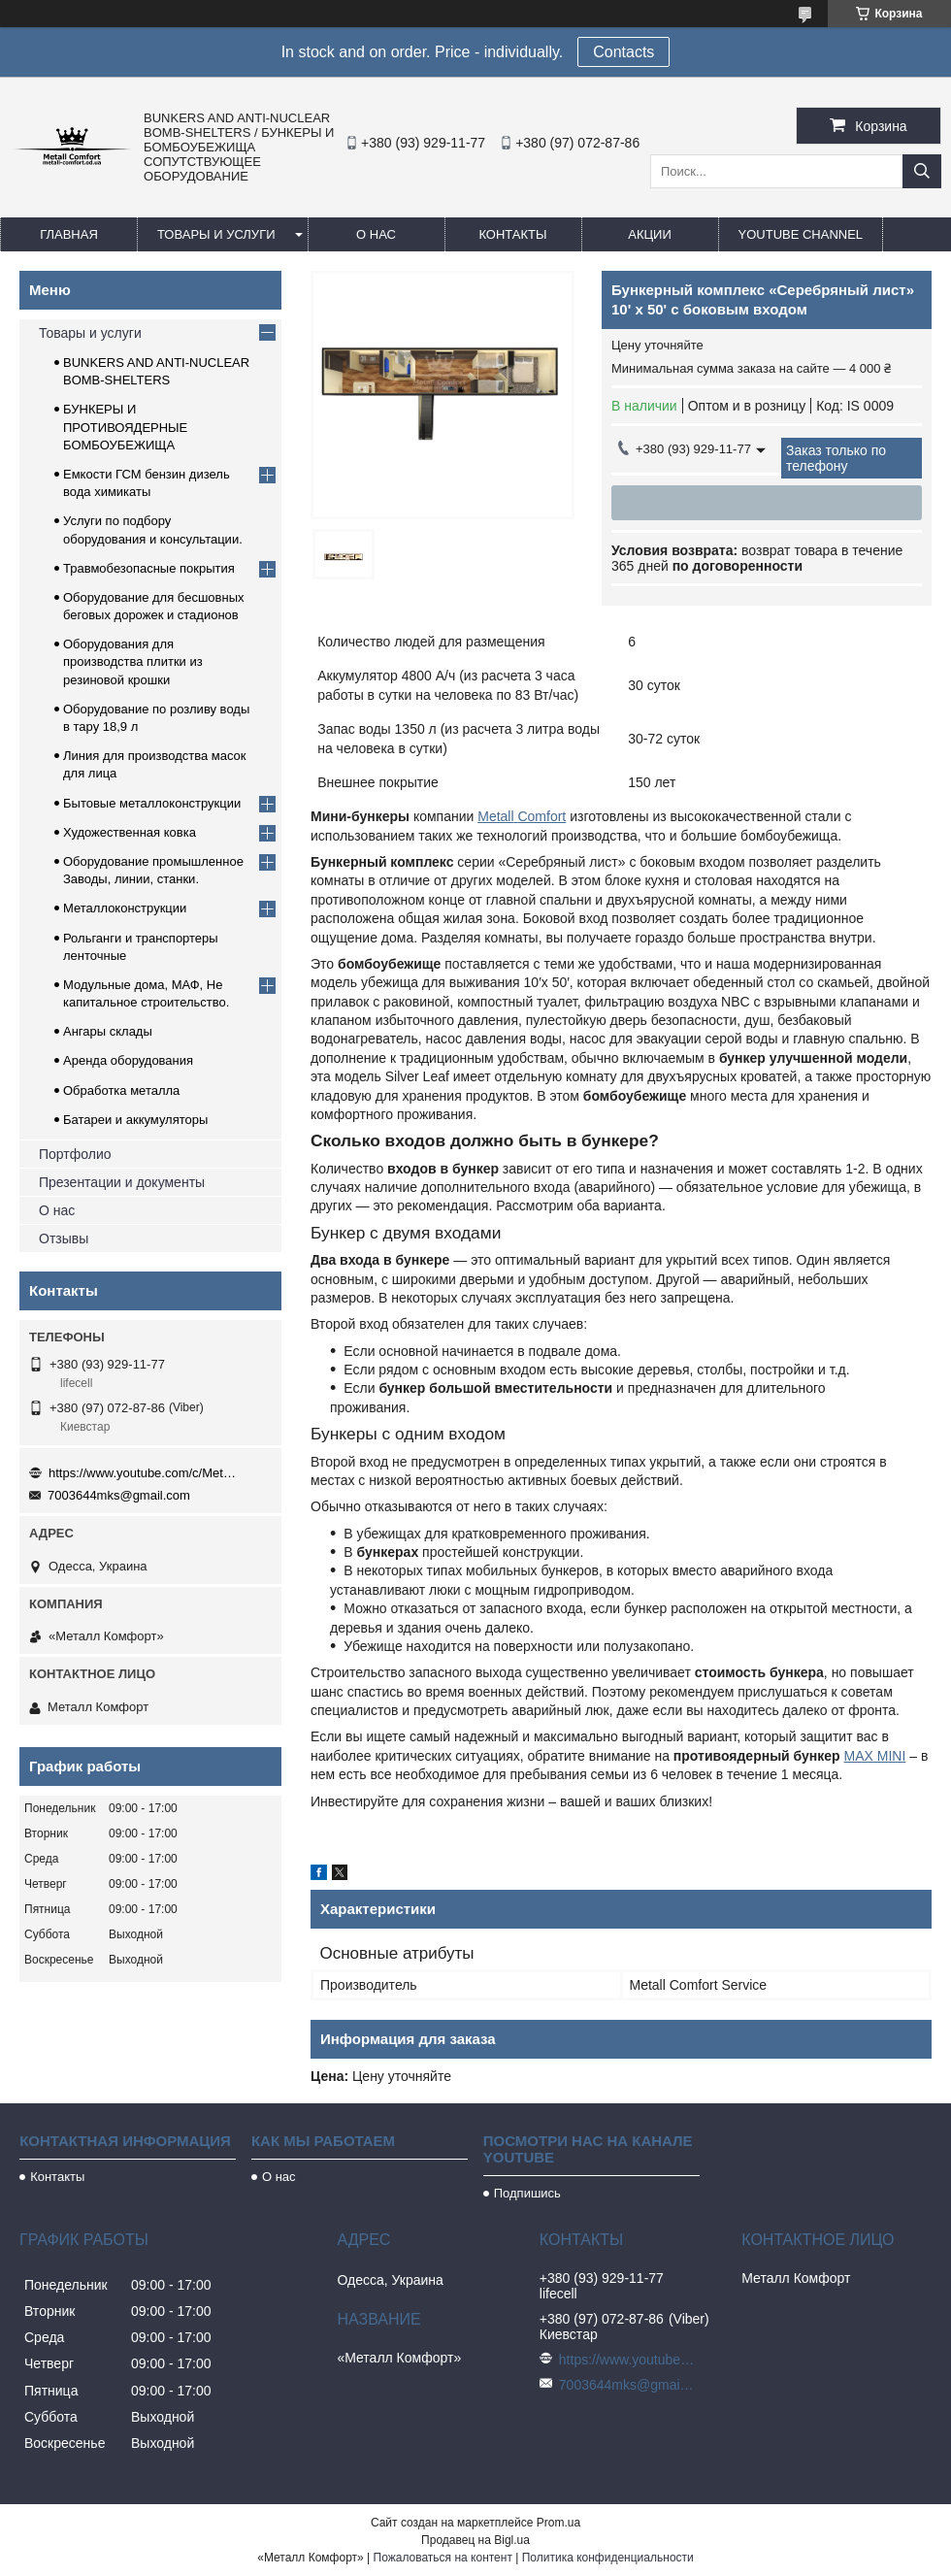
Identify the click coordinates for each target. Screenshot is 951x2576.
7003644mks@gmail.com (119, 1495)
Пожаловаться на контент (443, 2557)
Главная (69, 234)
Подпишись (527, 2193)
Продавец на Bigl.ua (475, 2540)
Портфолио (75, 1154)
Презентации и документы (122, 1182)
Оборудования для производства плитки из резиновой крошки (133, 661)
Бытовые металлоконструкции (152, 803)
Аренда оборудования (128, 1060)
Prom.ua (558, 2522)
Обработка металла (121, 1090)
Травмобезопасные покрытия (149, 568)
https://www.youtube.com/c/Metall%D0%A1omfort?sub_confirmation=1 (146, 1473)
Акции (650, 234)
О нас (376, 234)
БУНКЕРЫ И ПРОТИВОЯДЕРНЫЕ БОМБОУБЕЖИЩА (125, 426)
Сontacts (623, 52)
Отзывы (63, 1238)
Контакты (512, 234)
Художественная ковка (129, 832)
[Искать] (921, 171)
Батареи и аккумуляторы (135, 1119)
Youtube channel (801, 234)
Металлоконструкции (124, 908)
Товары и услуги (216, 234)
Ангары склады (107, 1031)
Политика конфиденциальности (608, 2557)
